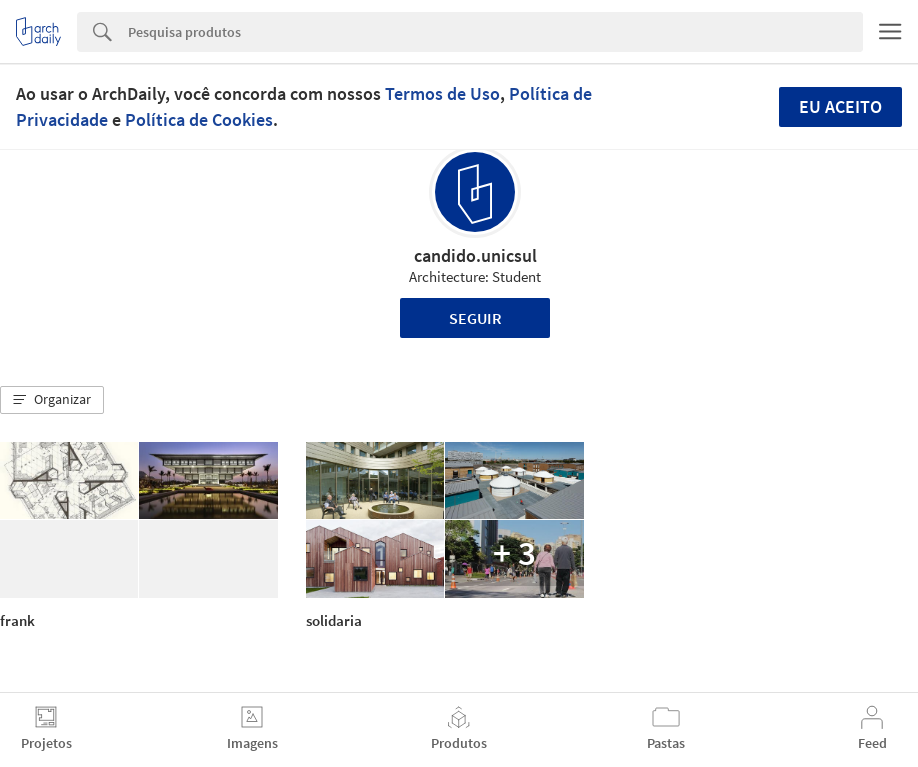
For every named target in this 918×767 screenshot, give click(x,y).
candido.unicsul (475, 255)
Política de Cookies (199, 119)
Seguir (475, 318)
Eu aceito (840, 106)
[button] (52, 400)
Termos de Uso (442, 93)
